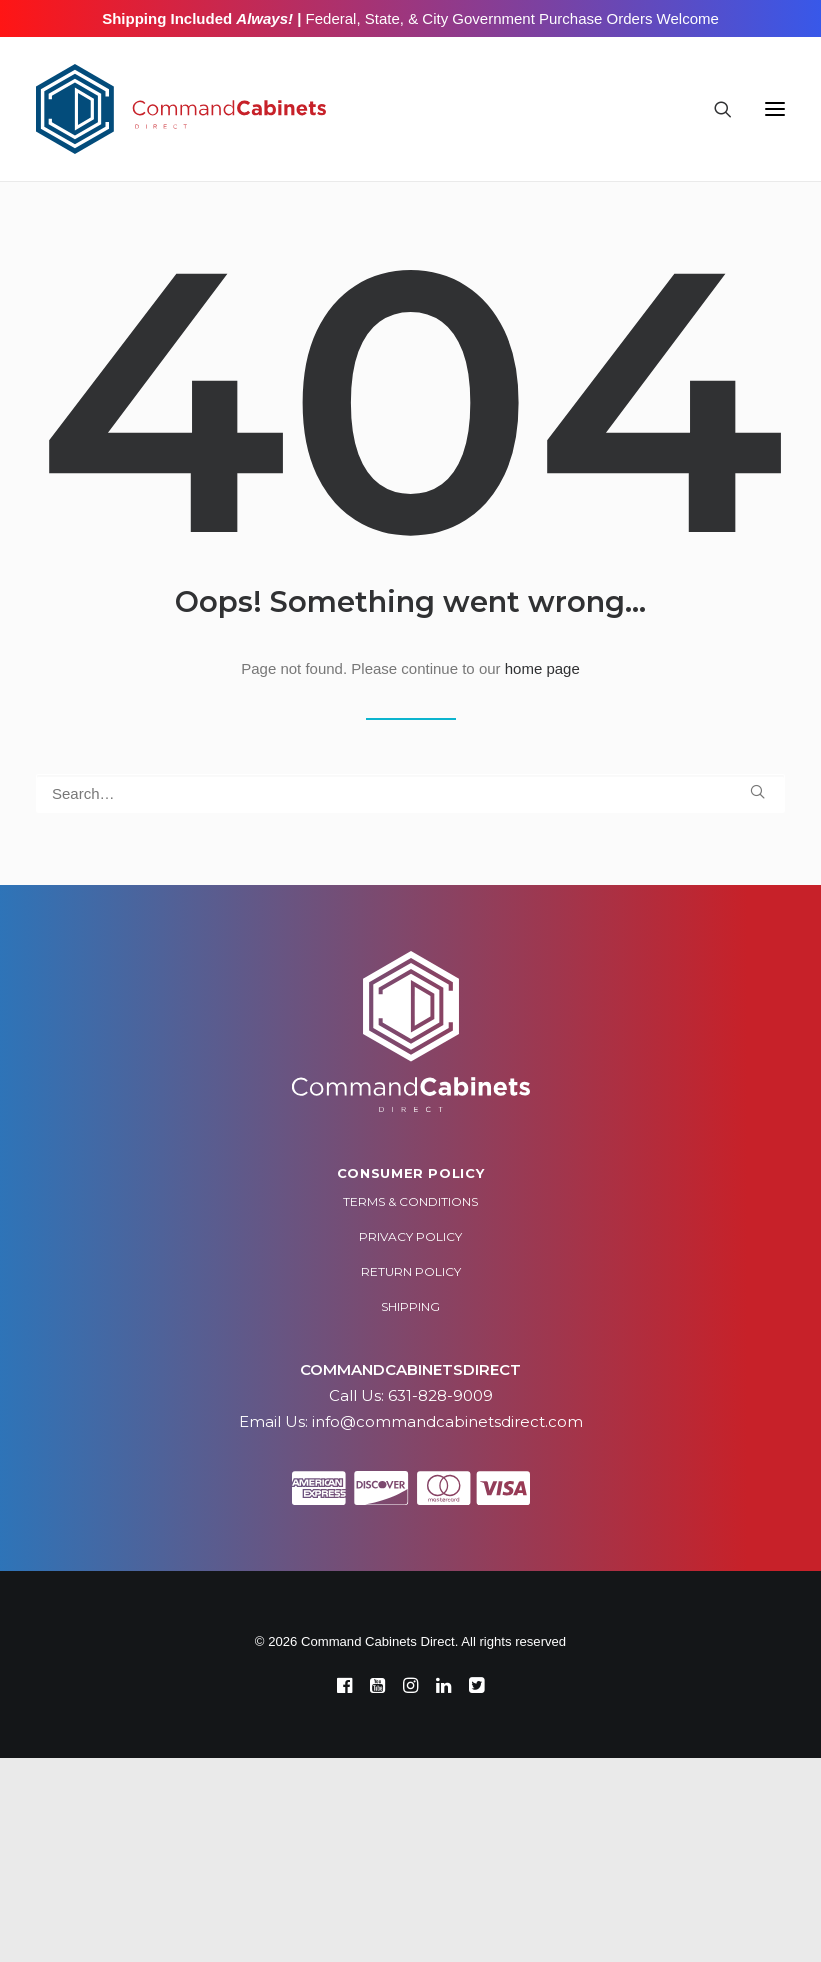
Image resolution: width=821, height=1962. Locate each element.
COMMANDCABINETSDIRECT (410, 1369)
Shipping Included (197, 18)
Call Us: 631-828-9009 (411, 1395)
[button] (775, 109)
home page (542, 668)
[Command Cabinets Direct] (181, 109)
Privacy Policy (410, 1236)
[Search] (714, 109)
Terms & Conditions (410, 1201)
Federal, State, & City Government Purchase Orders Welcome (509, 18)
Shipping (410, 1306)
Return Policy (411, 1271)
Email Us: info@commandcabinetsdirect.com (411, 1421)
